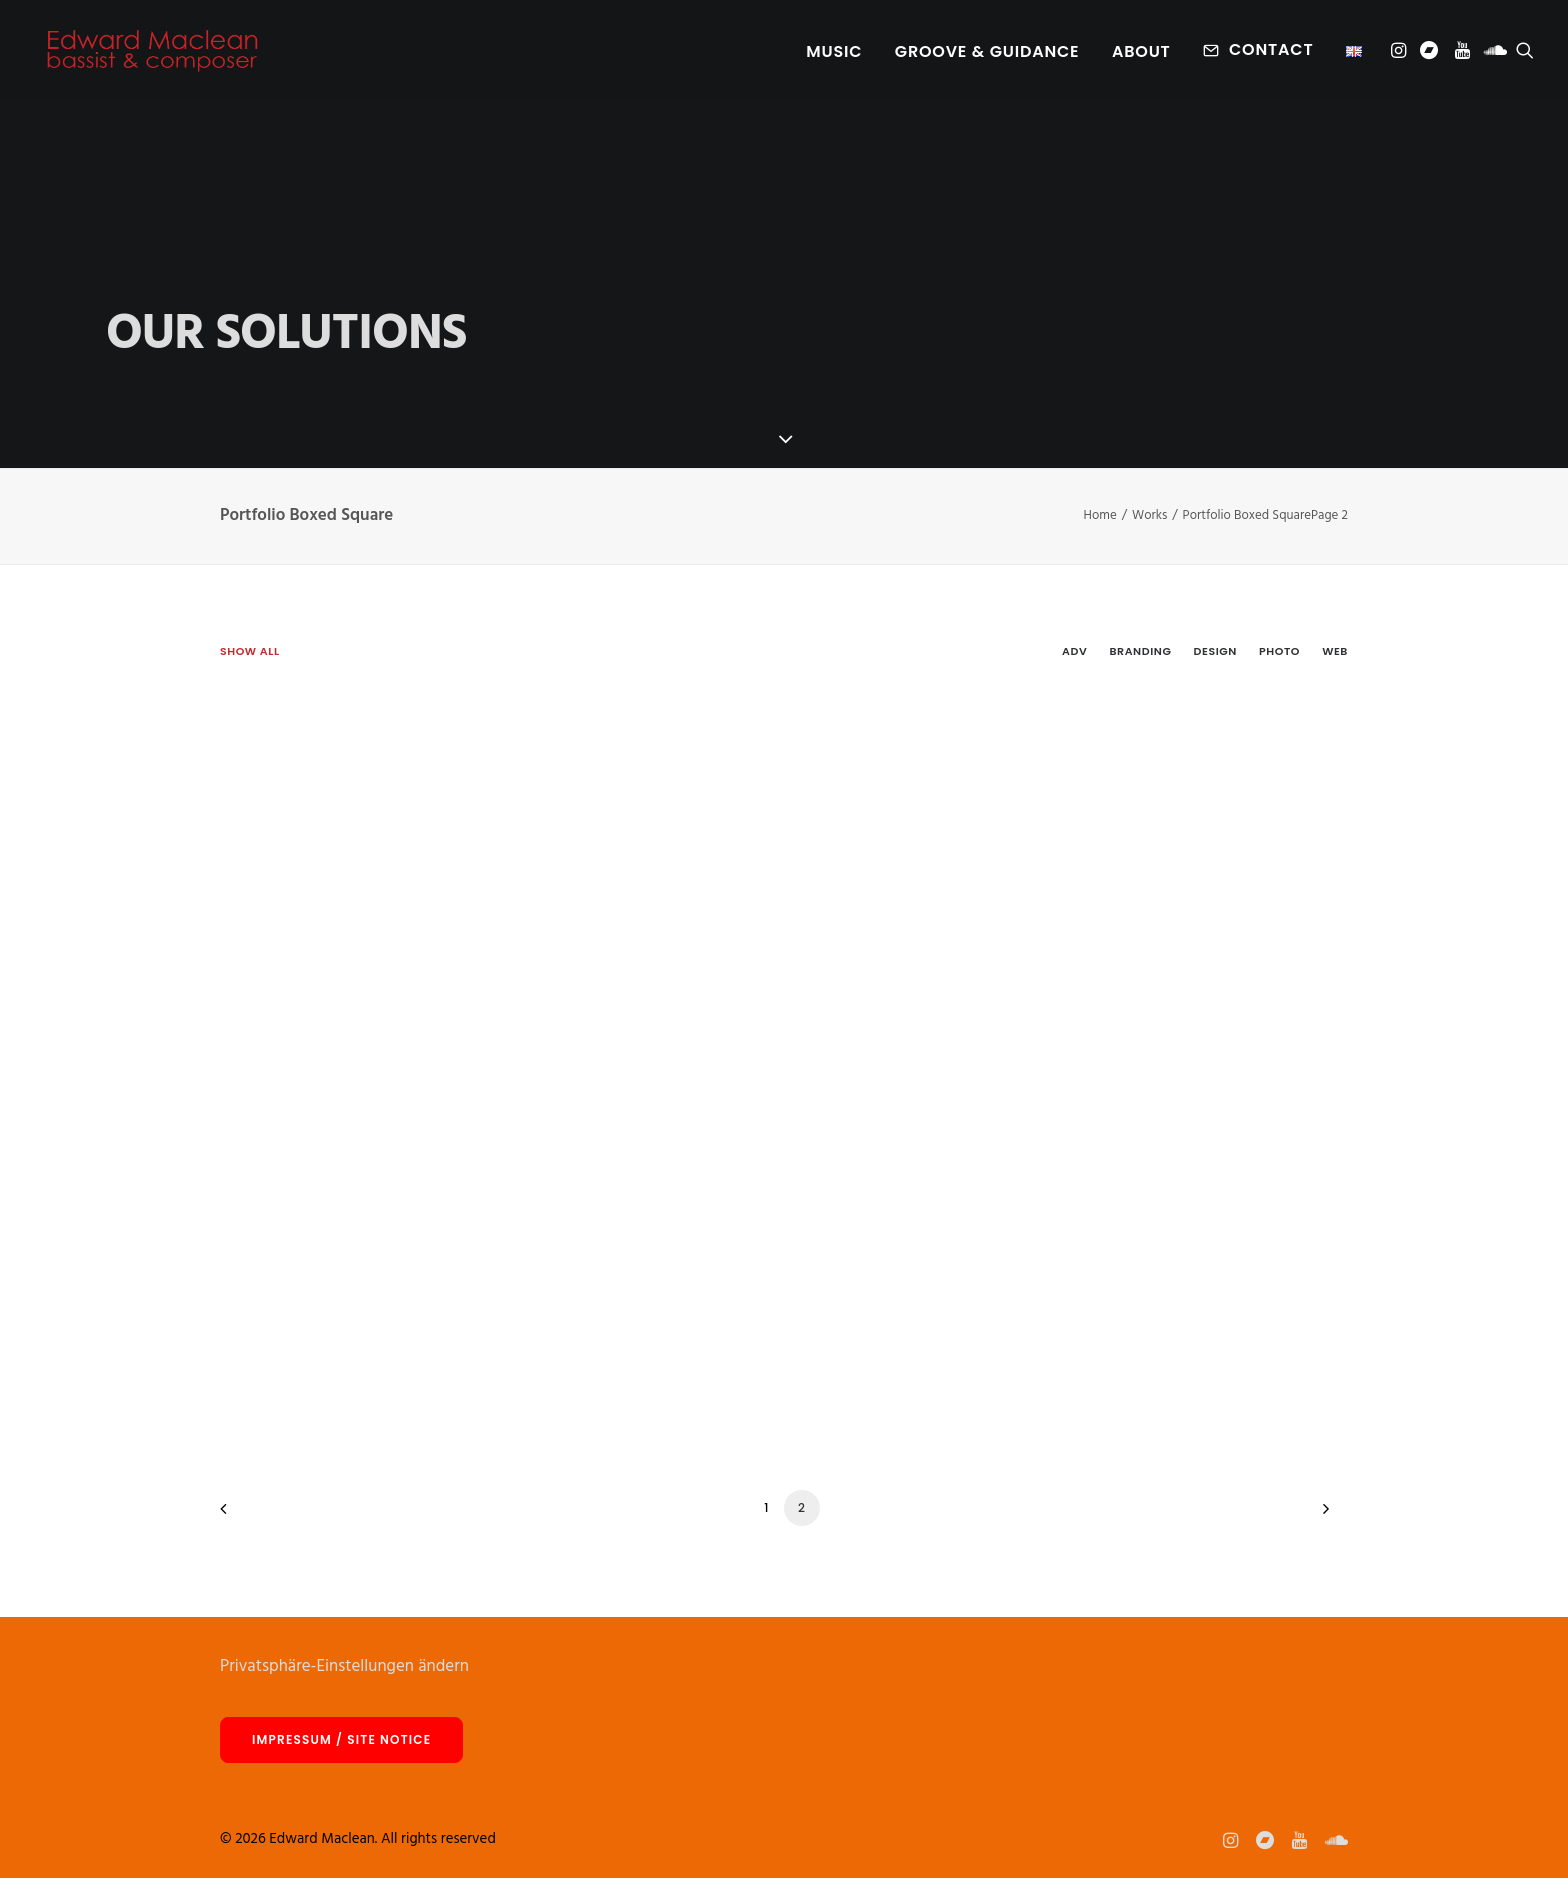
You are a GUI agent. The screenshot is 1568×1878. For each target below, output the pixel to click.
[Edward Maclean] (152, 52)
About (1141, 53)
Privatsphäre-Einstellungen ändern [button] (344, 1666)
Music (834, 53)
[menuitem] (834, 54)
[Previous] (247, 1515)
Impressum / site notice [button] (341, 1739)
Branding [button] (1140, 651)
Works (1149, 515)
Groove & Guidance (987, 53)
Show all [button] (249, 651)
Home (1100, 515)
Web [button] (1335, 651)
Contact (1271, 51)
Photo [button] (1279, 651)
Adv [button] (1074, 651)
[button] (1400, 52)
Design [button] (1215, 651)
